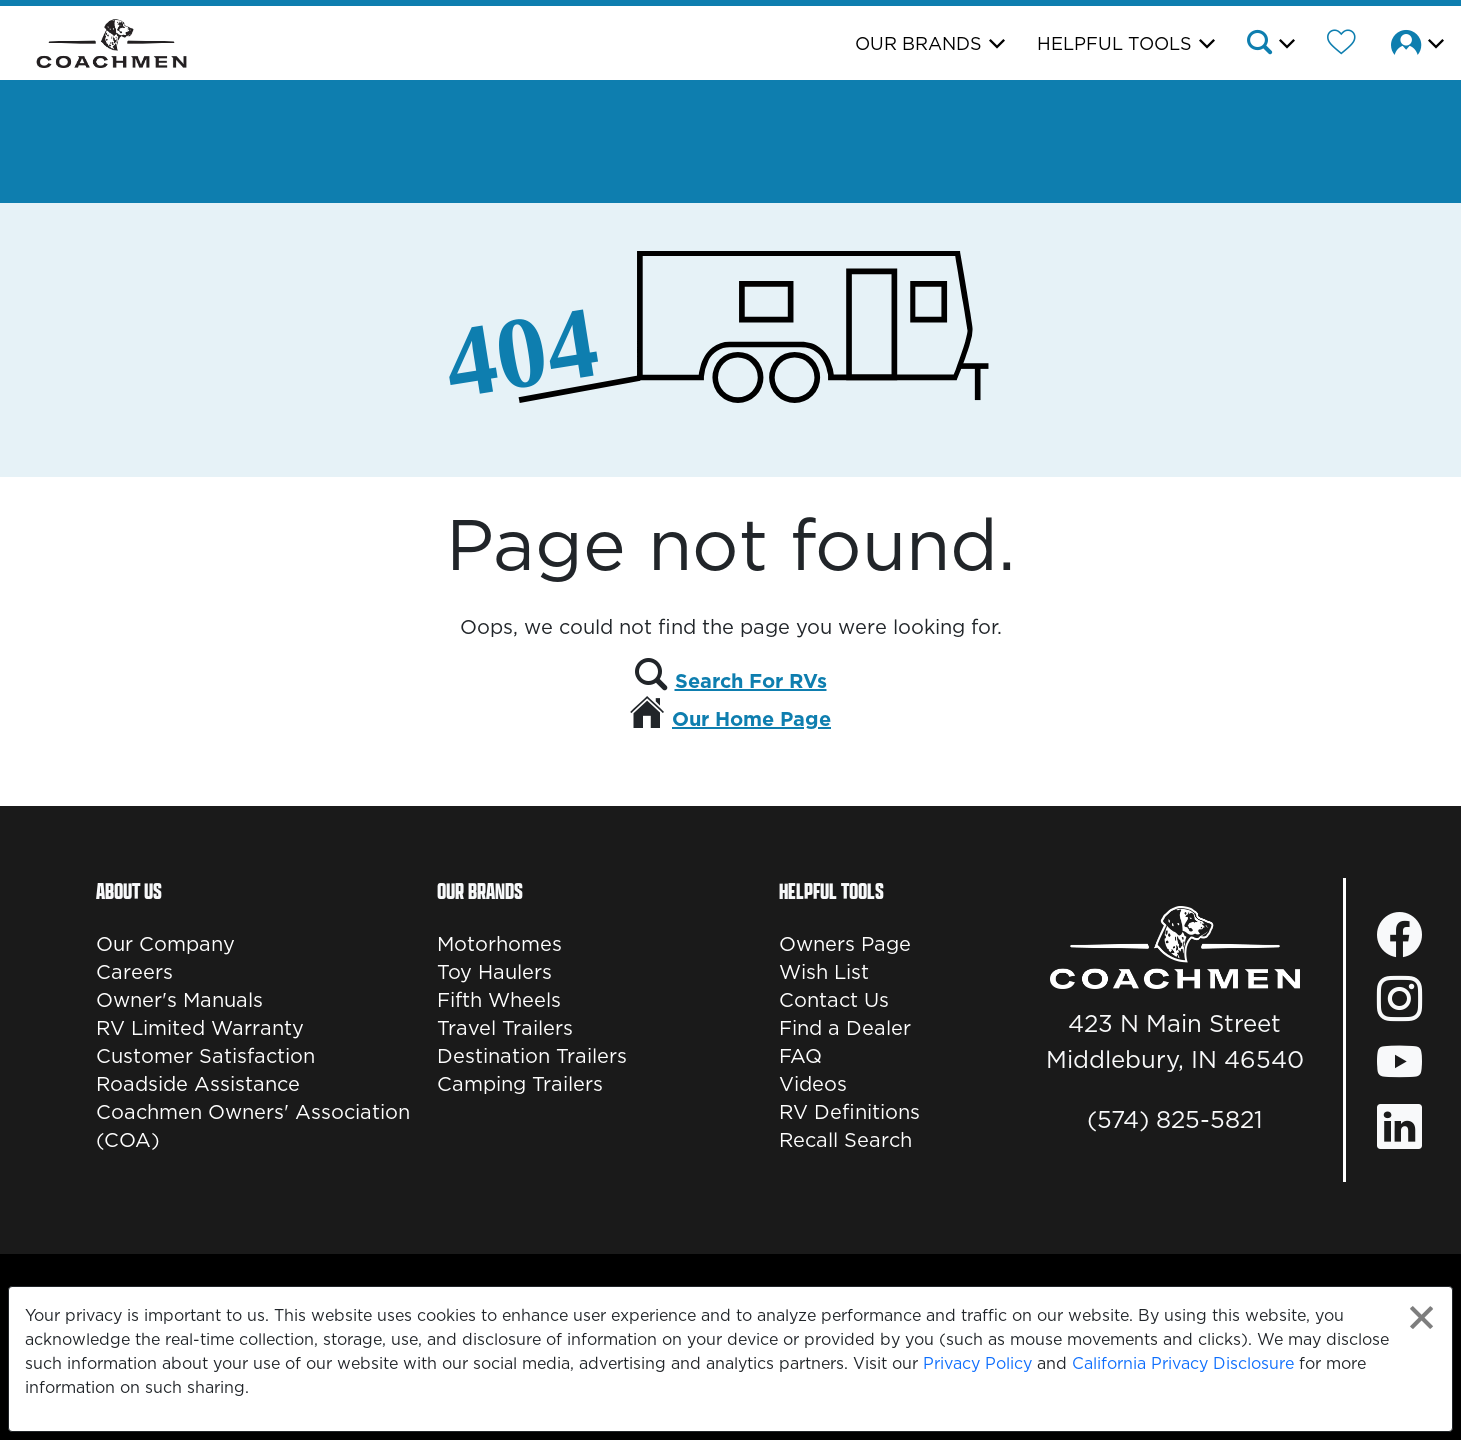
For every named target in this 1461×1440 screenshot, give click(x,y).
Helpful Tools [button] (1114, 43)
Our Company (165, 944)
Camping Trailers (520, 1084)
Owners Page (845, 944)
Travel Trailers (505, 1028)
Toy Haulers (494, 972)
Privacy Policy (977, 1363)
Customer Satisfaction (205, 1056)
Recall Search (845, 1140)
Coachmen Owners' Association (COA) (253, 1126)
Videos (813, 1084)
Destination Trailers (532, 1056)
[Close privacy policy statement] (1421, 1317)
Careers (134, 972)
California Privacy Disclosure (1183, 1363)
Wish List (824, 972)
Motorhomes (499, 944)
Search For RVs (751, 681)
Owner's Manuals (179, 1000)
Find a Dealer (845, 1028)
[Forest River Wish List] (1341, 45)
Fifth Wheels (499, 1000)
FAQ (800, 1056)
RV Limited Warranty (200, 1028)
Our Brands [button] (918, 43)
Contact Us (834, 1000)
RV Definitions (849, 1112)
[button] (1269, 45)
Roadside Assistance (198, 1084)
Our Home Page (751, 719)
